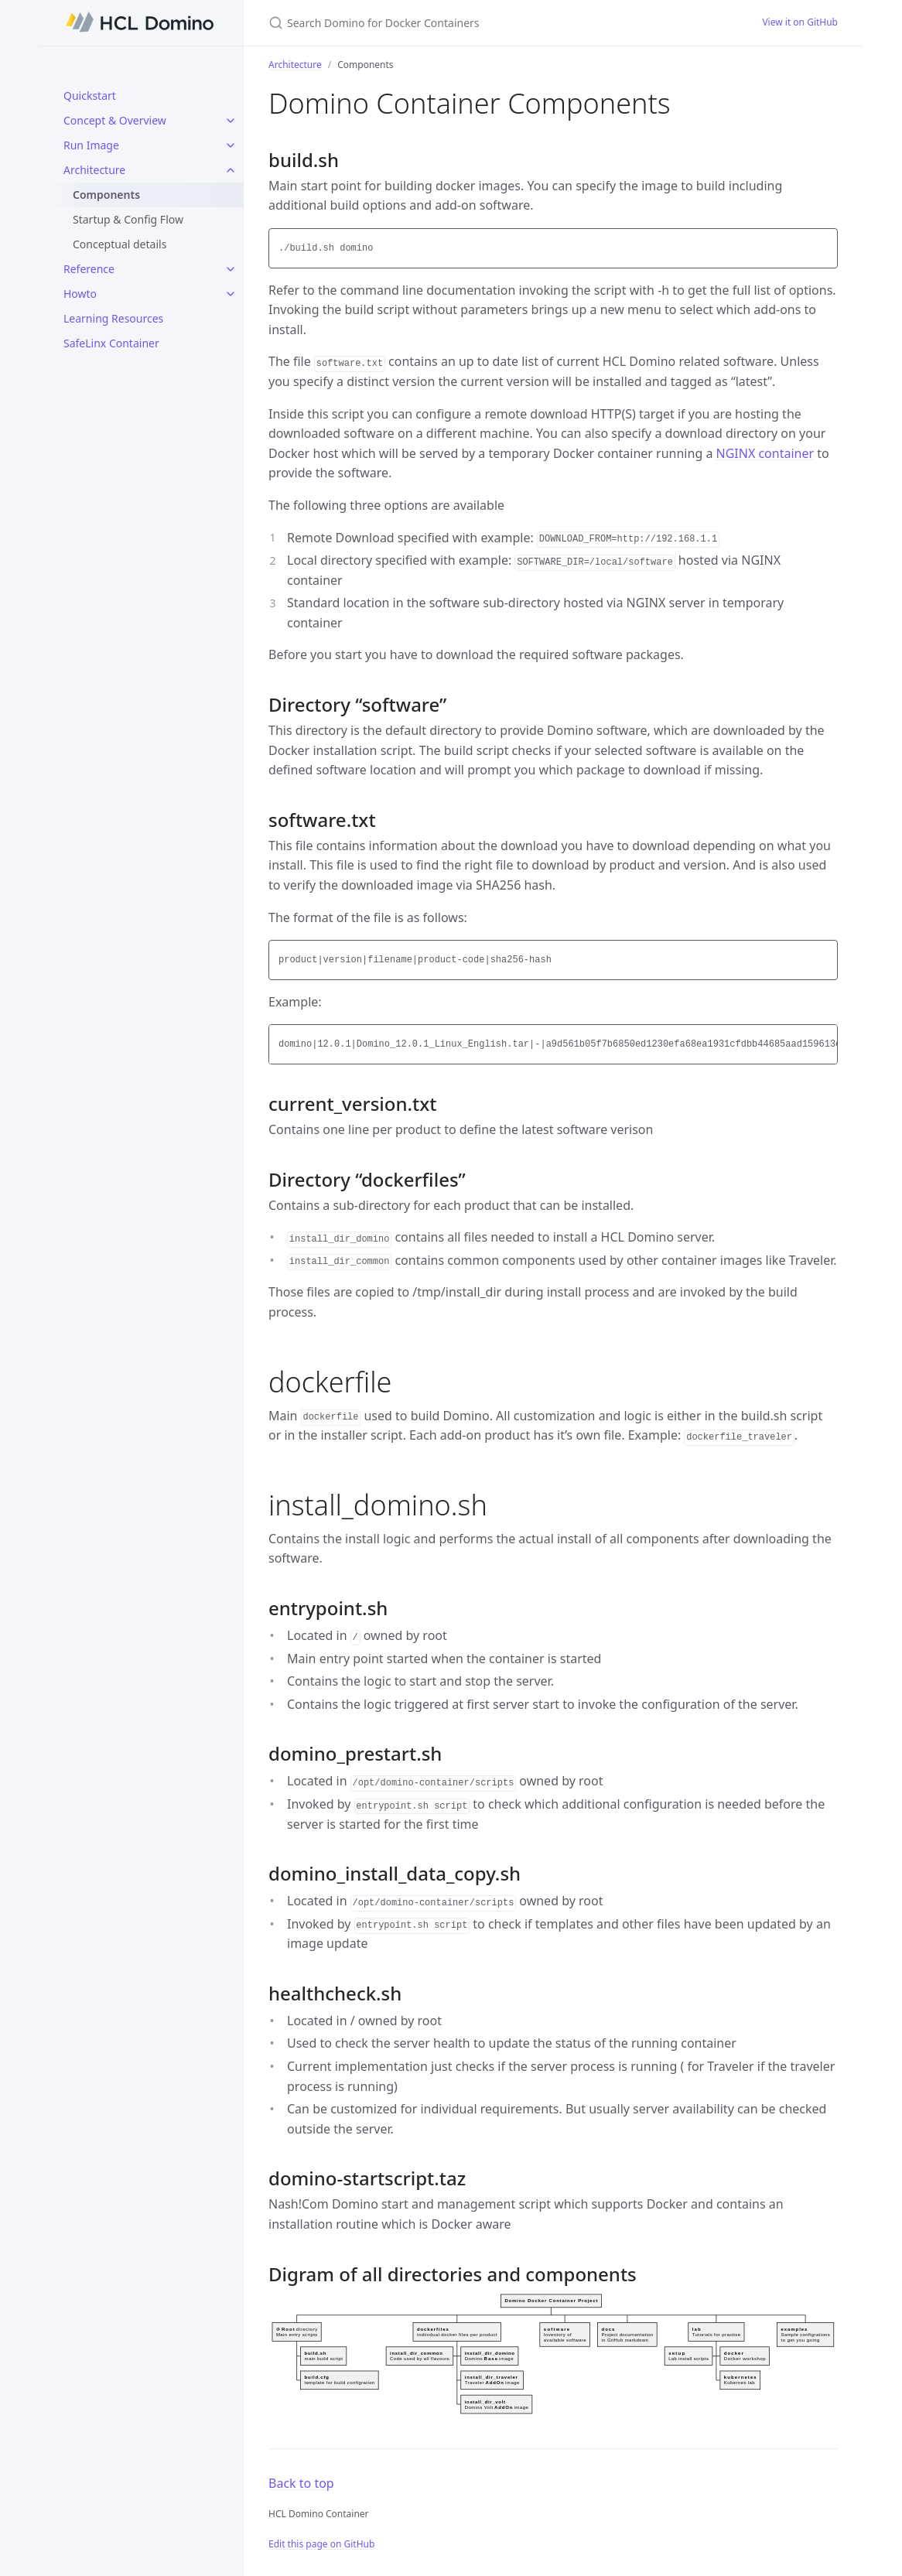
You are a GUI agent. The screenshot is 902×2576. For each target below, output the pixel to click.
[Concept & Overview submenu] (230, 120)
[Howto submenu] (230, 294)
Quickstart (89, 95)
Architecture (94, 169)
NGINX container (765, 453)
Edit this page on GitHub (321, 2543)
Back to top (301, 2483)
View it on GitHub (800, 22)
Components (106, 194)
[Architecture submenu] (230, 170)
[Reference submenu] (230, 269)
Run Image (91, 145)
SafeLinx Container (111, 343)
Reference (88, 268)
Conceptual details (119, 244)
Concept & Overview (114, 120)
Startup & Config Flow (128, 219)
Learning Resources (113, 318)
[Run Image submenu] (230, 145)
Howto (80, 293)
